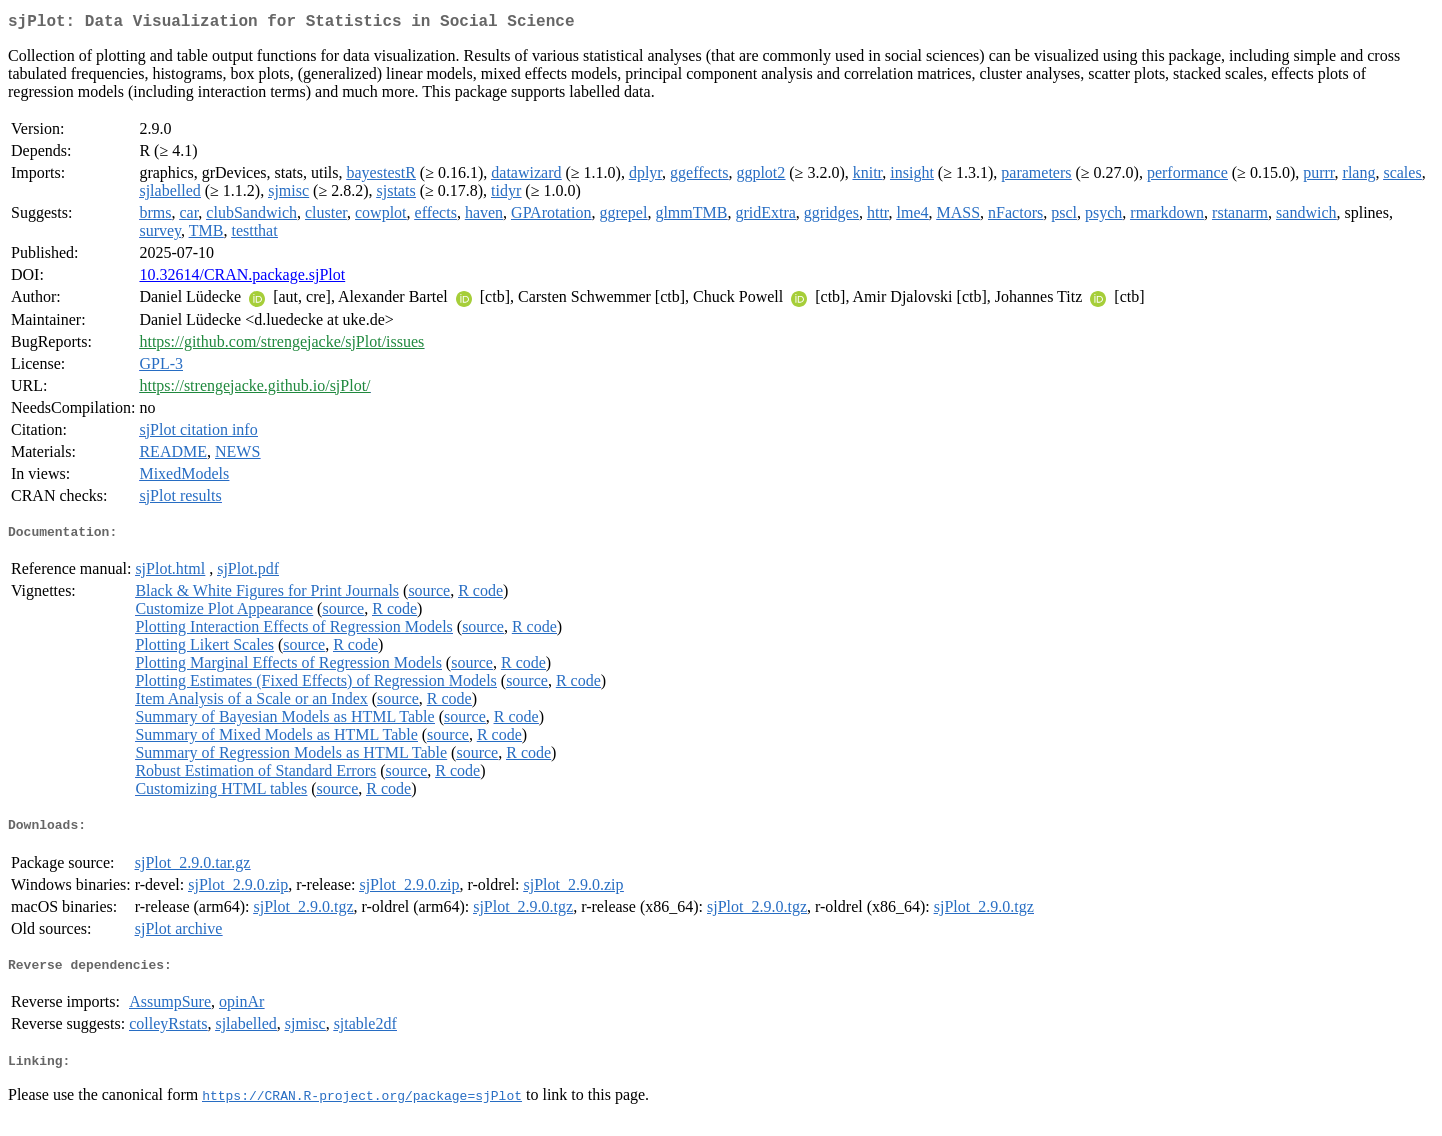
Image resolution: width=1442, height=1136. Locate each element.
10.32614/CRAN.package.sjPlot (242, 278)
